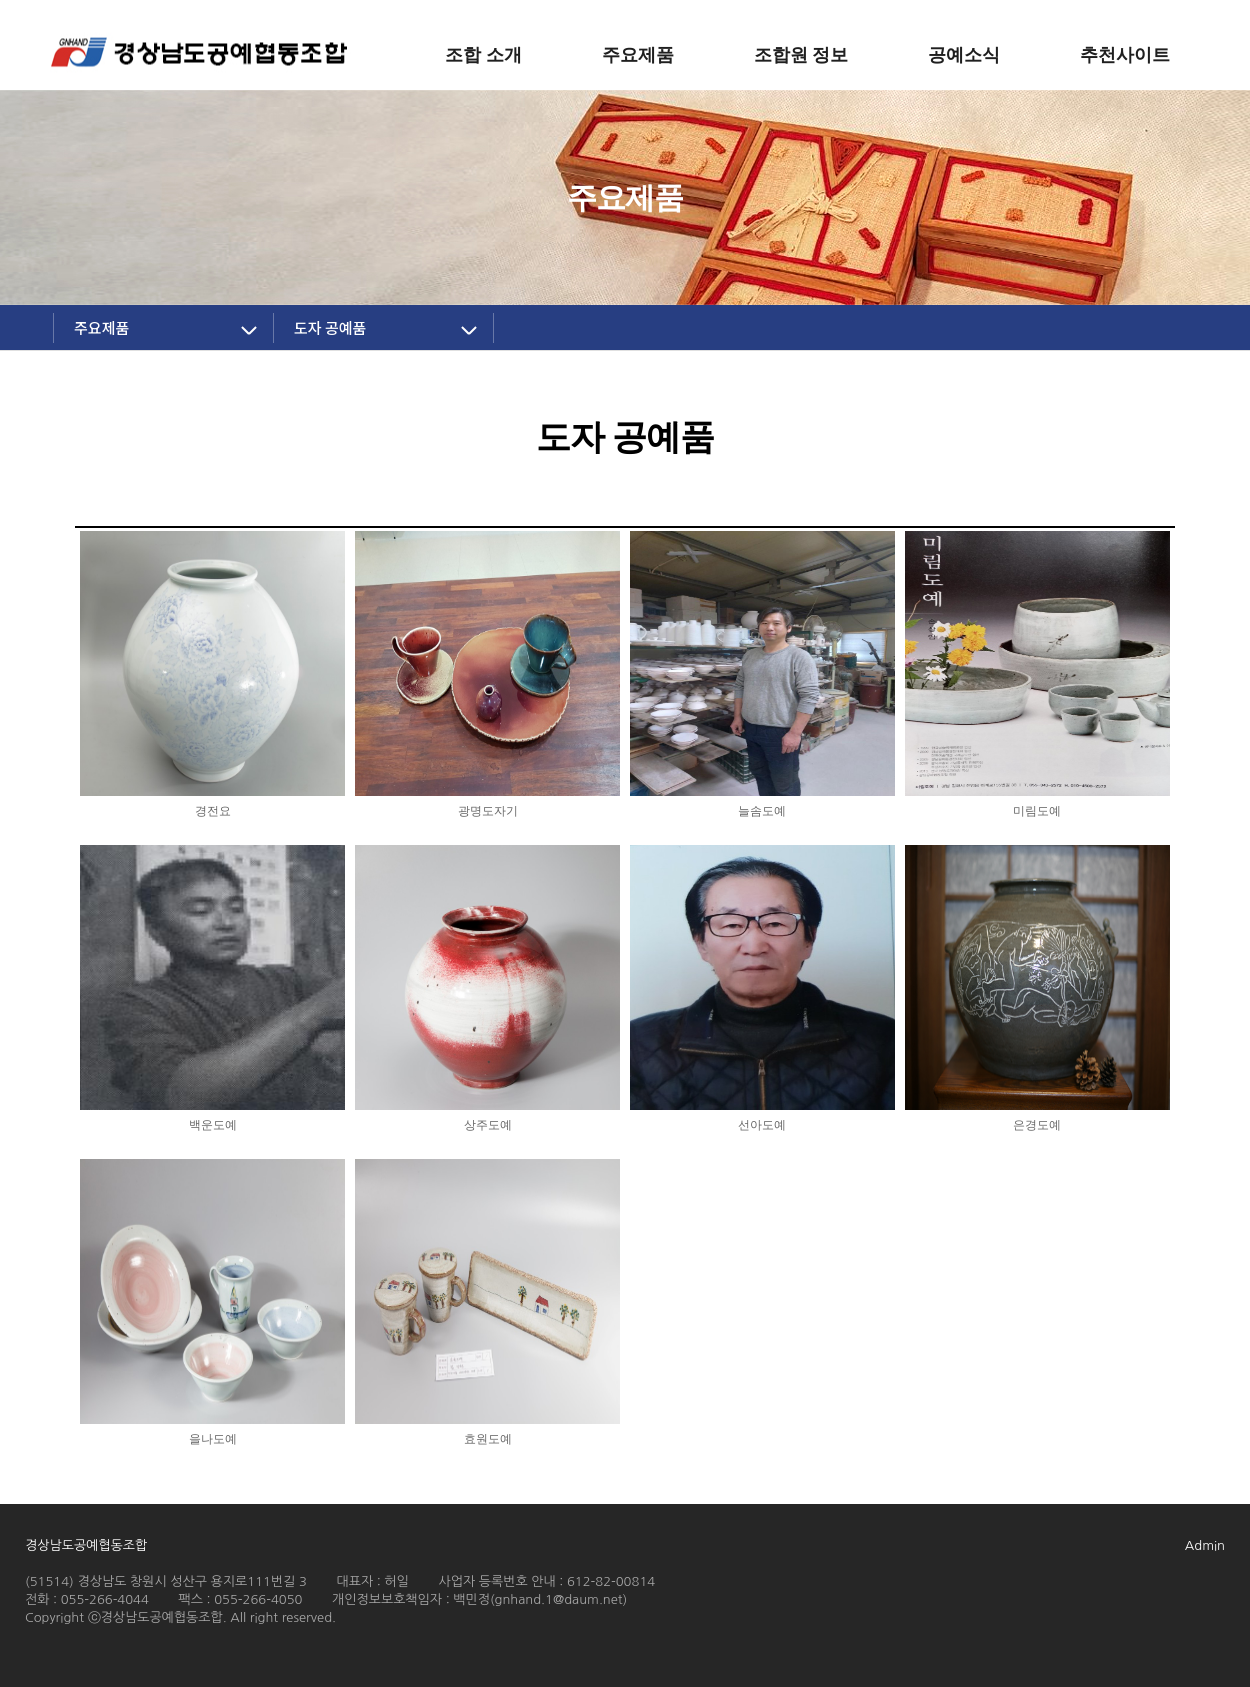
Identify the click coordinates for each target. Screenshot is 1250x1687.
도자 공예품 (330, 327)
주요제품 (101, 327)
